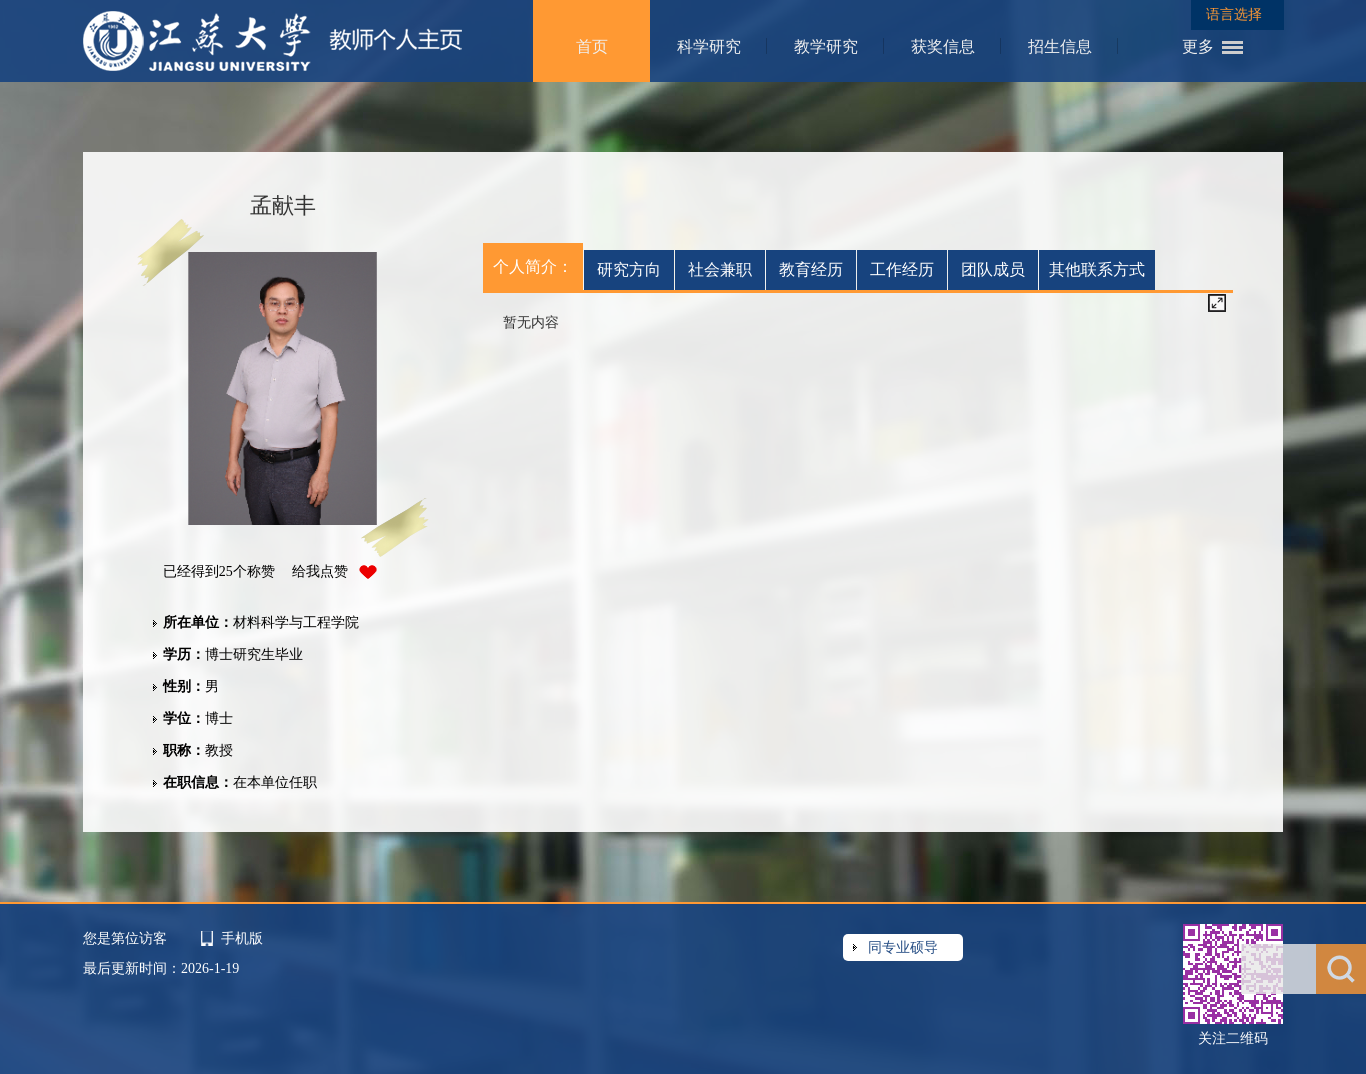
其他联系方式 (1097, 269)
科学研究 (709, 46)
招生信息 (1060, 46)
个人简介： (533, 266)
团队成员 (993, 269)
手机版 (242, 938)
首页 (592, 46)
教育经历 (811, 269)
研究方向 (629, 269)
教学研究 (826, 46)
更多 (1198, 46)
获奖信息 (943, 46)
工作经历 (902, 269)
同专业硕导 (903, 947)
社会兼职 (720, 269)
